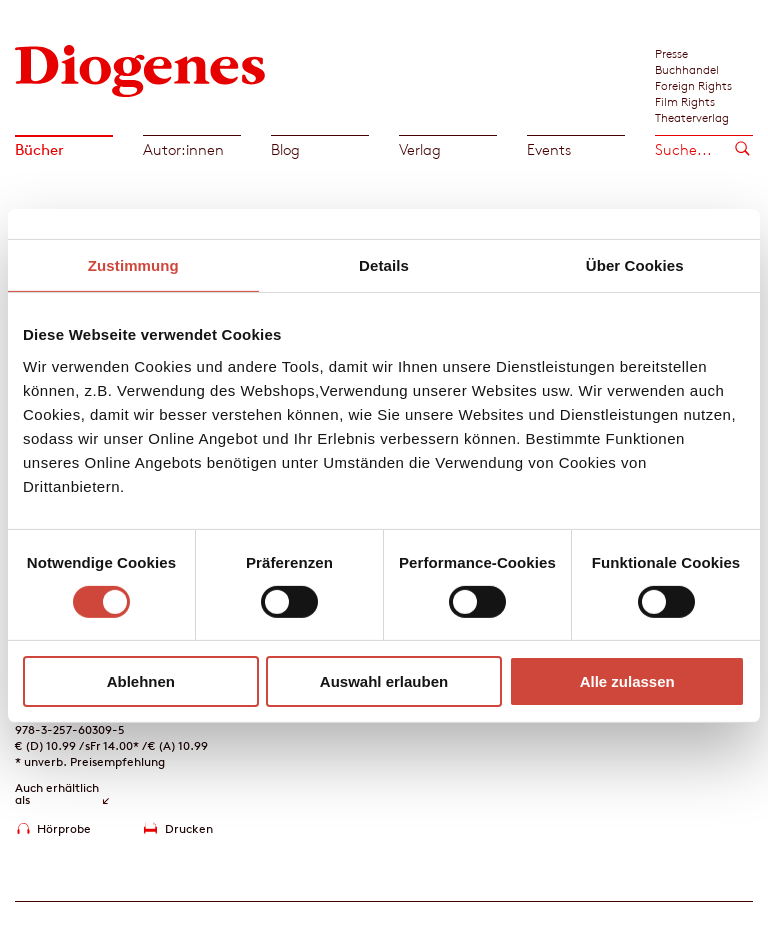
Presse (671, 53)
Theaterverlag (692, 117)
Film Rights (685, 101)
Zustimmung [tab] (133, 265)
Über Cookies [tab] (635, 265)
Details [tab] (384, 265)
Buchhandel (687, 69)
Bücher (39, 149)
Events (549, 149)
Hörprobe (64, 828)
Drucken (189, 828)
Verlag (420, 149)
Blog (285, 149)
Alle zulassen (627, 681)
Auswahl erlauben (384, 681)
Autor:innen (183, 149)
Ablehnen (141, 681)
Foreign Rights (693, 85)
